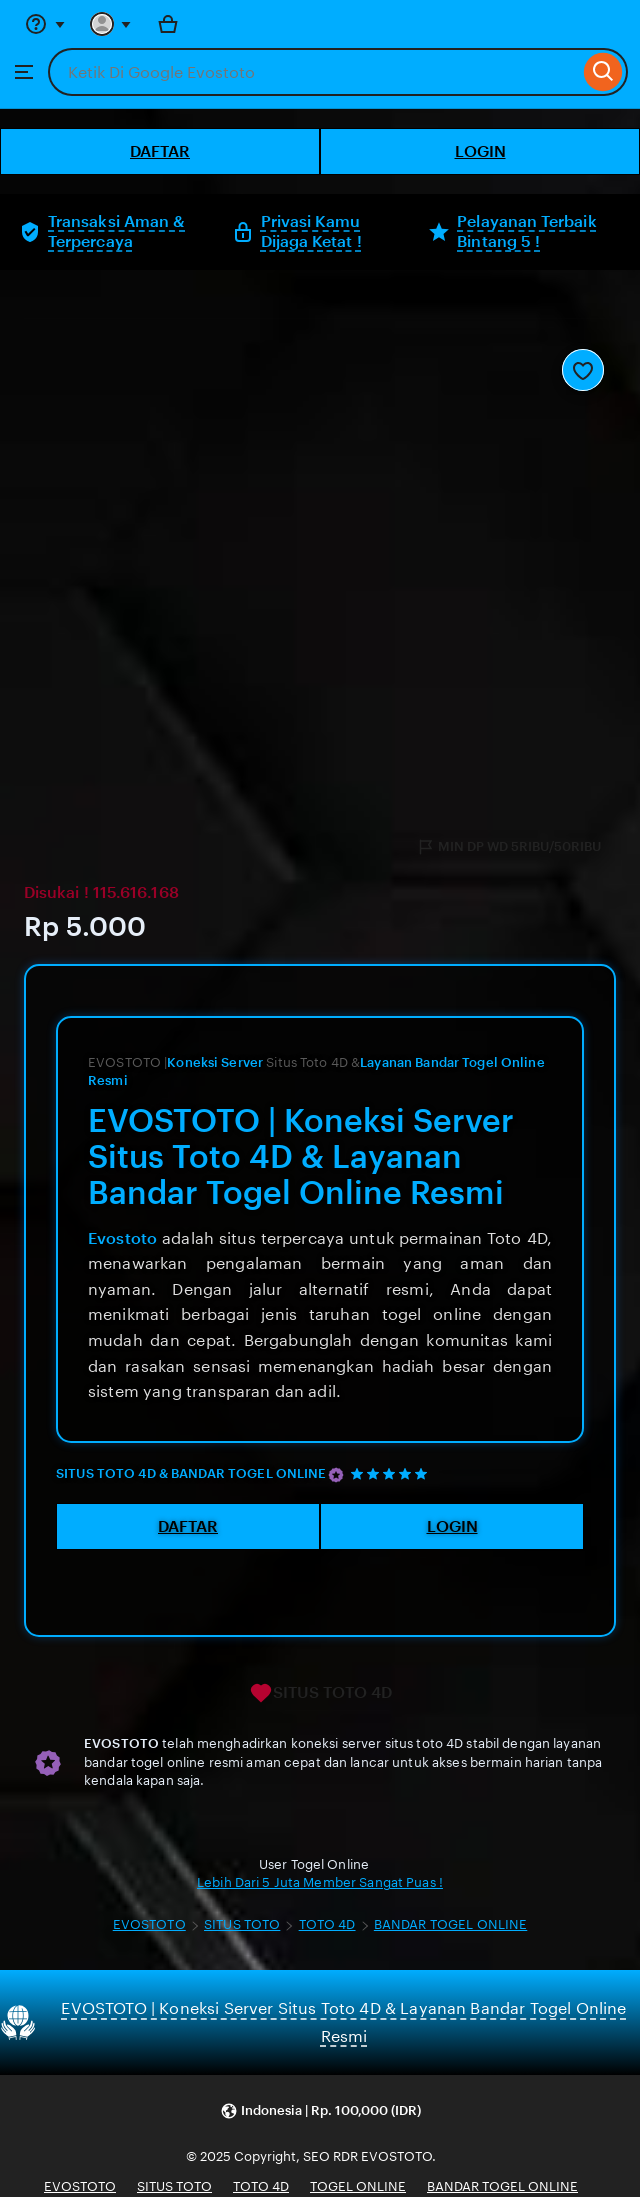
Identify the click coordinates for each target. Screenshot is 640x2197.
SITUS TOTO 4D (320, 1693)
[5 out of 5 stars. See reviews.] (392, 1473)
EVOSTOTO (149, 1924)
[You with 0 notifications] (111, 24)
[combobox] (313, 72)
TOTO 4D (327, 1924)
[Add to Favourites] (583, 370)
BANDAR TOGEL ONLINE (450, 1924)
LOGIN (480, 151)
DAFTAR (160, 151)
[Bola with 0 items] (168, 24)
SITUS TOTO (242, 1924)
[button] (320, 2111)
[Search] (603, 72)
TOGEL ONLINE (358, 2186)
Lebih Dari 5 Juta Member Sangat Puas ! (320, 1882)
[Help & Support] (45, 24)
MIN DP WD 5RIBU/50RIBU (508, 847)
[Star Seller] (336, 1475)
